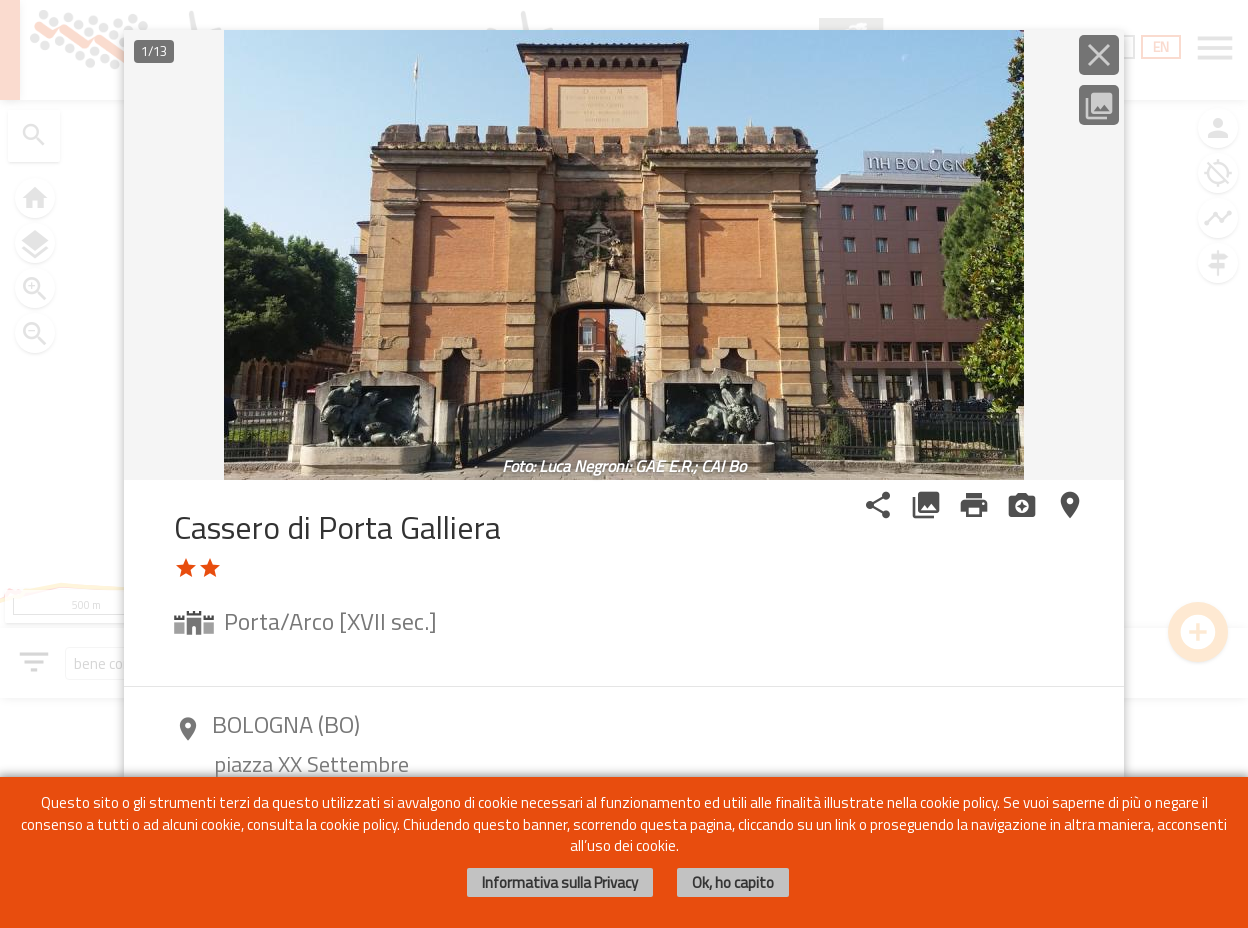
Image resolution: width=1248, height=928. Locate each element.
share (878, 505)
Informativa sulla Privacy (560, 882)
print (974, 505)
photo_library (926, 505)
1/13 (154, 51)
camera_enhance (1022, 505)
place (1070, 505)
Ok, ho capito (733, 882)
